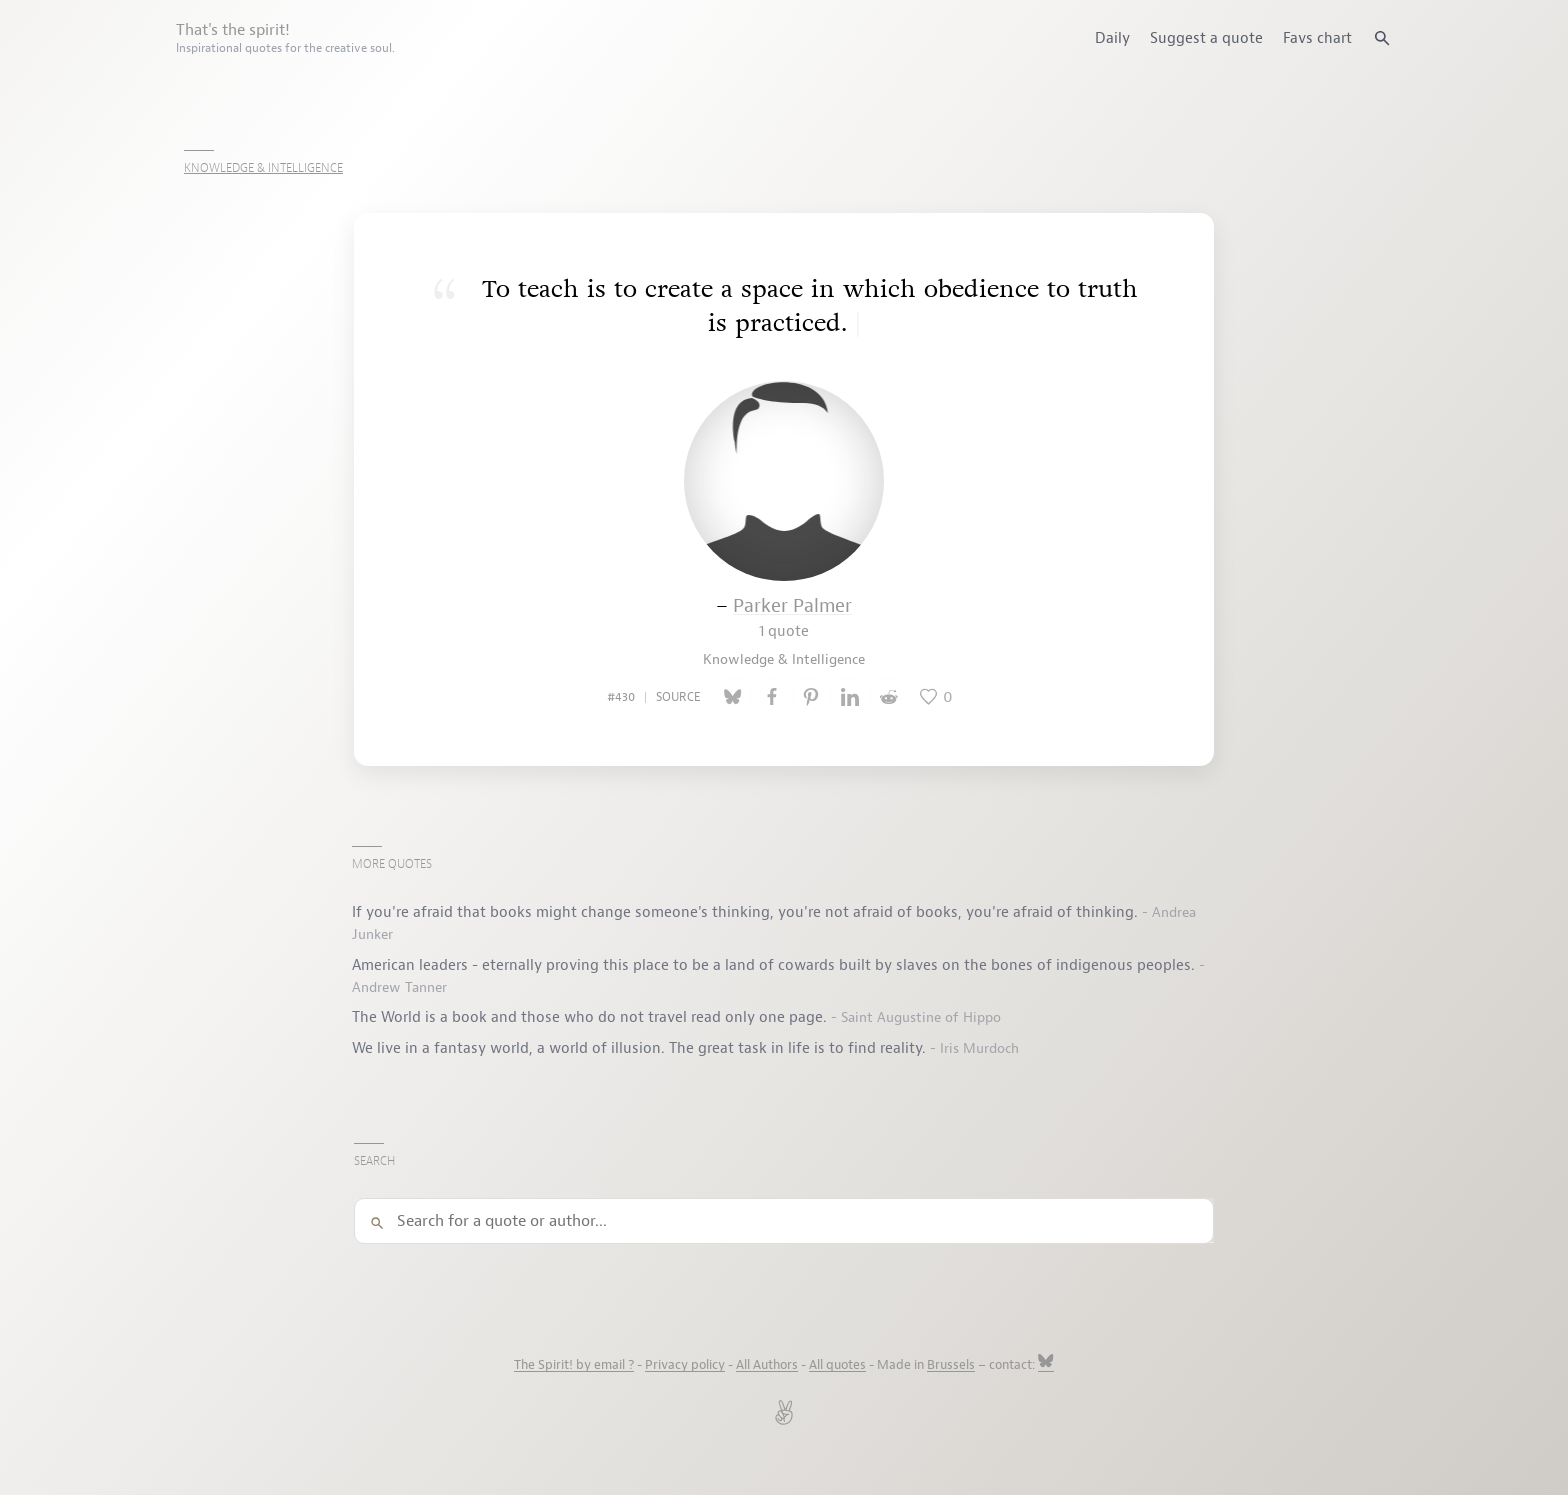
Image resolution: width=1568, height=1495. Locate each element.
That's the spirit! (285, 38)
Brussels (951, 1365)
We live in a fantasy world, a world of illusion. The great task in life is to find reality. (641, 1048)
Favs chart (1317, 38)
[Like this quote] (937, 697)
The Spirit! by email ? (574, 1365)
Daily (1112, 38)
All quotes (837, 1365)
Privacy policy (685, 1365)
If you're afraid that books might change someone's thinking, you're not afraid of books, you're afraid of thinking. (747, 912)
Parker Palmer (792, 617)
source (678, 697)
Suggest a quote (1206, 38)
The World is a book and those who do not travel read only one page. (591, 1017)
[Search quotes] (1382, 38)
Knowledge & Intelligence (263, 168)
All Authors (767, 1365)
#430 (621, 697)
